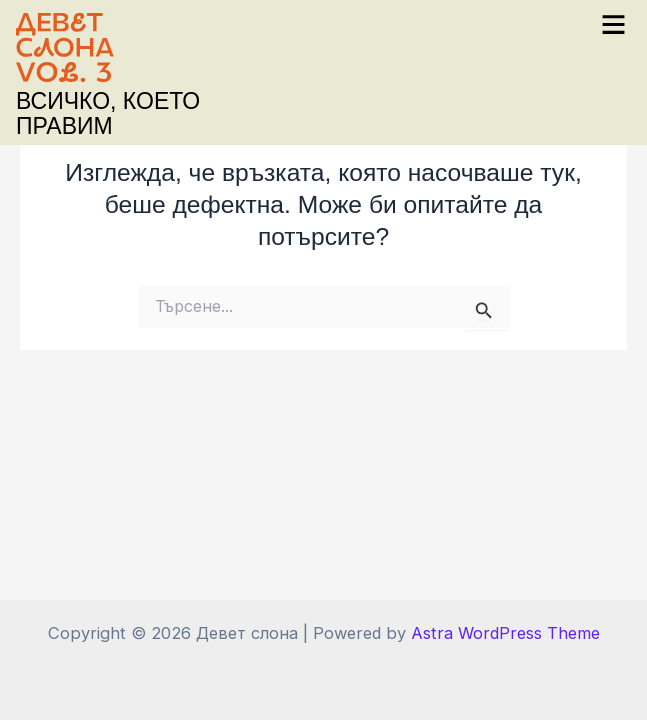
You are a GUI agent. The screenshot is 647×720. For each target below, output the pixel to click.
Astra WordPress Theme (505, 633)
